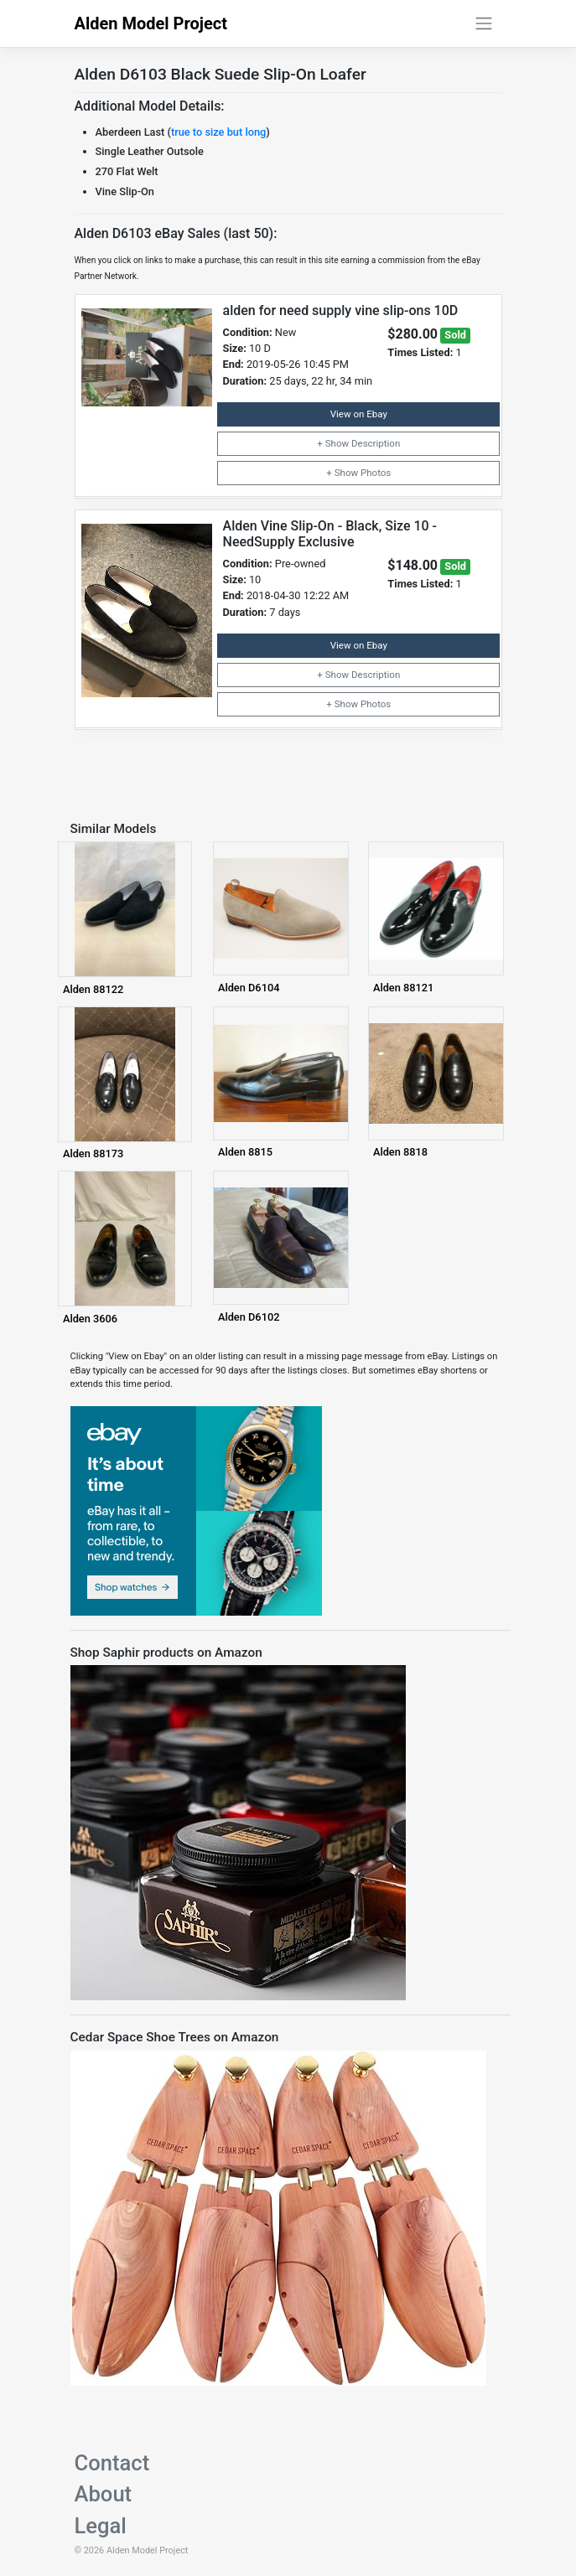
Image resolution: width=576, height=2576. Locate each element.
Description (375, 443)
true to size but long (218, 132)
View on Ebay (358, 414)
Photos (376, 472)
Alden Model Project (151, 23)
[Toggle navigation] (483, 23)
